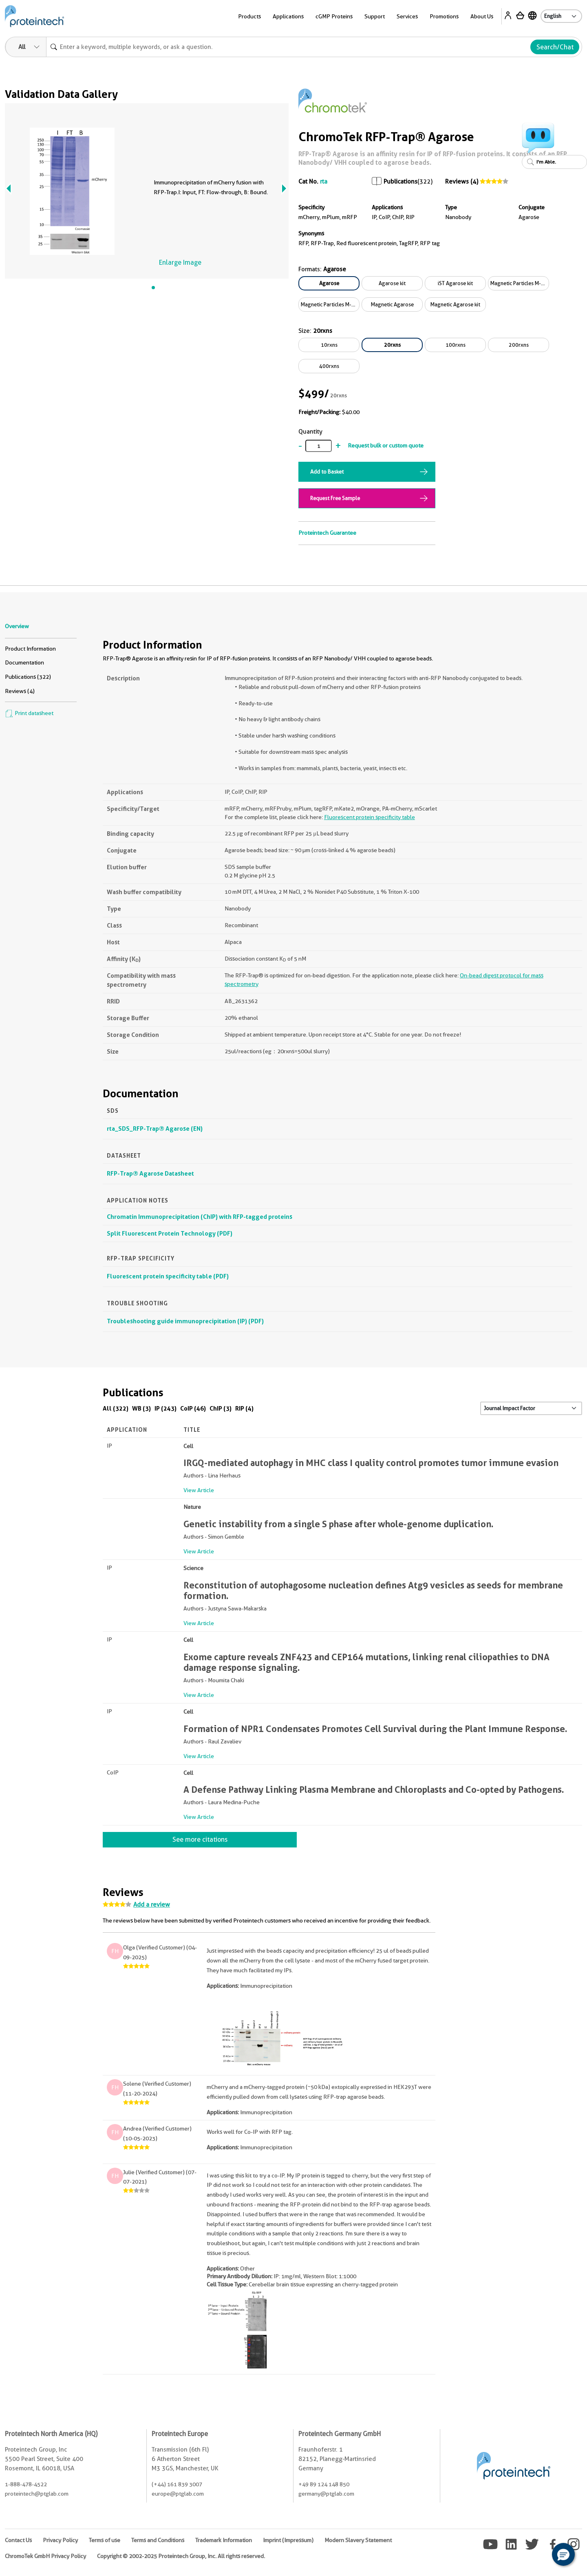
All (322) (115, 1408)
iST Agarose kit (455, 283)
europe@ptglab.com (178, 2493)
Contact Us (18, 2540)
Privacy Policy (60, 2540)
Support (374, 16)
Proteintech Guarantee (327, 532)
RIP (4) (244, 1408)
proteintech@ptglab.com (36, 2493)
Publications (400, 181)
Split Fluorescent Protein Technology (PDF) (169, 1233)
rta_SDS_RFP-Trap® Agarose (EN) (155, 1128)
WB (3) (141, 1408)
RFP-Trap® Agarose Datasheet (150, 1173)
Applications (288, 16)
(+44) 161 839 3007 (177, 2484)
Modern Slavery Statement (358, 2540)
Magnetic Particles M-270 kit (330, 304)
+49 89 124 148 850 (323, 2484)
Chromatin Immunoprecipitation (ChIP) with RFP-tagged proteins (199, 1216)
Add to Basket (327, 471)
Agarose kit (392, 283)
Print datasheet (29, 713)
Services (407, 16)
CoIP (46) (193, 1408)
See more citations (199, 1839)
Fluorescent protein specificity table (369, 817)
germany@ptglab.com (326, 2493)
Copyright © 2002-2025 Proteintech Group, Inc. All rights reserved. (181, 2556)
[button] (563, 2554)
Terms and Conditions (157, 2540)
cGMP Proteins (334, 16)
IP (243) (165, 1408)
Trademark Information (223, 2540)
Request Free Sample (335, 498)
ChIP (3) (221, 1408)
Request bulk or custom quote (386, 445)
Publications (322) (28, 676)
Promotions (444, 16)
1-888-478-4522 (26, 2484)
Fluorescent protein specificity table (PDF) (168, 1276)
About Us (481, 16)
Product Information (30, 648)
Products (249, 16)
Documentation (24, 662)
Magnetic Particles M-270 (519, 283)
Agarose (329, 283)
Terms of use (104, 2540)
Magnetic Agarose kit (455, 304)
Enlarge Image (180, 262)
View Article (198, 1490)
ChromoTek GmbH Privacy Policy (45, 2556)
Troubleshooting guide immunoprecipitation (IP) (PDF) (185, 1321)
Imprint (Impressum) (288, 2540)
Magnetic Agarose (392, 304)
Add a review (151, 1904)
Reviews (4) (461, 181)
